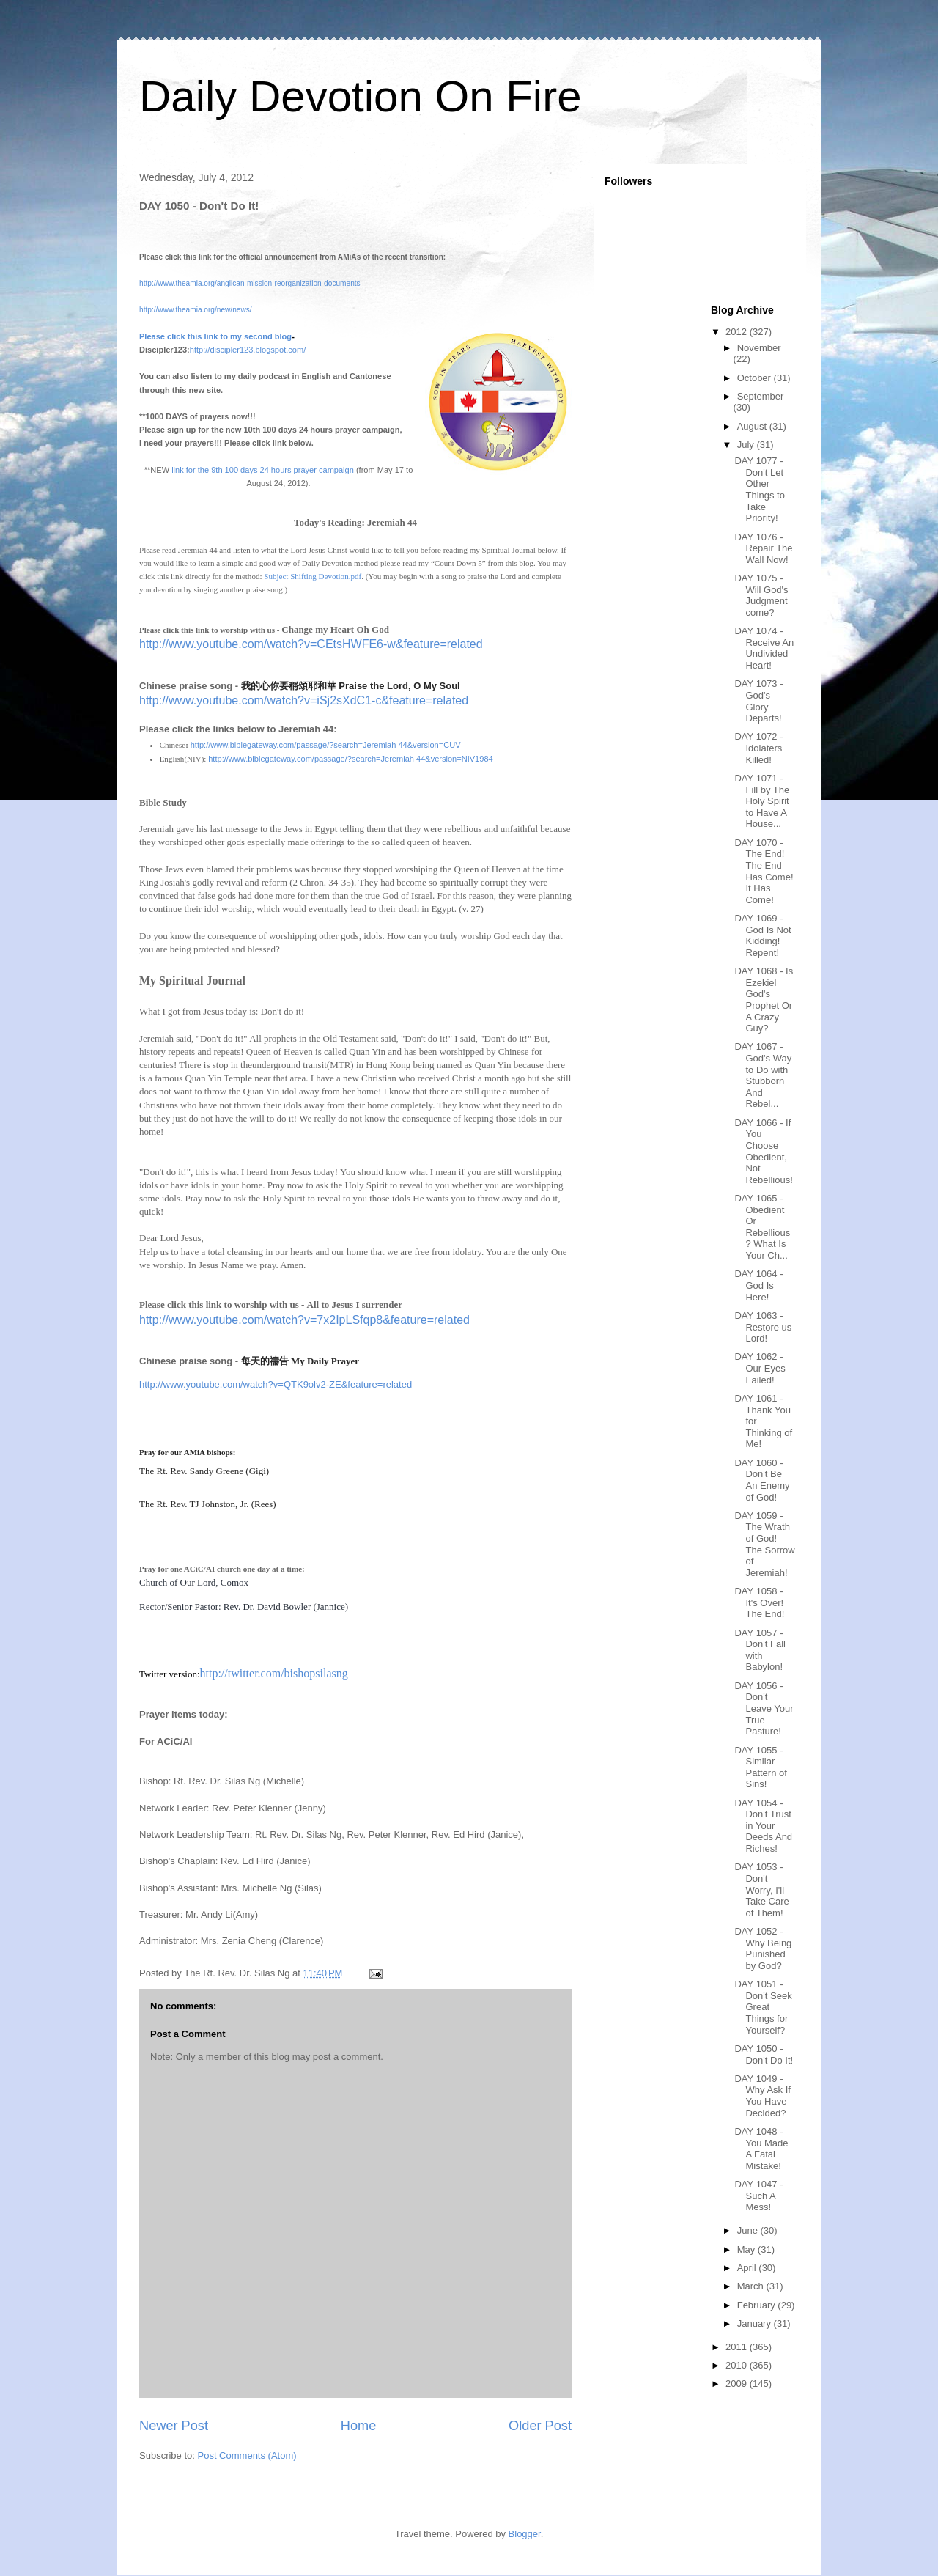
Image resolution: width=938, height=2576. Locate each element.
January (755, 2323)
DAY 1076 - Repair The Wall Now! (763, 548)
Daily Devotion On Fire (360, 96)
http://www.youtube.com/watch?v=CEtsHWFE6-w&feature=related (311, 644)
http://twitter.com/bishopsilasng (274, 1673)
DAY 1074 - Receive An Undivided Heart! (764, 648)
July (747, 444)
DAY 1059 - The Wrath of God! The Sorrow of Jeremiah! (764, 1544)
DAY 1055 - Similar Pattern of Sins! (760, 1767)
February (757, 2305)
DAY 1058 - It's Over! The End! (759, 1602)
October (755, 377)
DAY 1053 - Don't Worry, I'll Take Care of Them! (761, 1889)
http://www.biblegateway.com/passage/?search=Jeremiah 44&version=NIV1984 (350, 758)
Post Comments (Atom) (247, 2455)
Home (359, 2425)
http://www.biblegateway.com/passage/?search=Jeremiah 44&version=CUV (326, 744)
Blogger (525, 2533)
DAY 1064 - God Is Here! (758, 1285)
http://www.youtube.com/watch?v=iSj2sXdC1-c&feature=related (303, 700)
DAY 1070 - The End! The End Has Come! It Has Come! (763, 871)
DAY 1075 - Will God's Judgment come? (761, 595)
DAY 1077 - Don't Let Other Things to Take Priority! (759, 489)
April (748, 2267)
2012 (737, 331)
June (749, 2230)
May (747, 2249)
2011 (737, 2346)
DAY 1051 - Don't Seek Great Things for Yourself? (762, 2007)
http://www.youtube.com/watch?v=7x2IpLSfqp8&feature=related (304, 1320)
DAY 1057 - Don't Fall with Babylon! (760, 1650)
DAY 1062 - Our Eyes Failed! (759, 1368)
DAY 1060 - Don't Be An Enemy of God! (761, 1480)
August (753, 426)
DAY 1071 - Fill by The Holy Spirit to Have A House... (761, 801)
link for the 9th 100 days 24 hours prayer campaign (262, 469)
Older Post (540, 2425)
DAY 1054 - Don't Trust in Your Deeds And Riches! (763, 1825)
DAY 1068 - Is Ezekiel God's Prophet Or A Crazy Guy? (763, 999)
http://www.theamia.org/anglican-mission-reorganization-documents (250, 283)
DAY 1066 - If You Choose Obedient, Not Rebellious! (763, 1151)
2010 (737, 2365)
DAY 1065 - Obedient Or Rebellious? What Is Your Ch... (762, 1227)
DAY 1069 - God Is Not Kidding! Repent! (762, 935)
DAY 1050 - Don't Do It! (763, 2054)
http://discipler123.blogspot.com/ (248, 349)
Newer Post (173, 2425)
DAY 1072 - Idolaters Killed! (758, 748)
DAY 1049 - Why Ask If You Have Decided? (762, 2096)
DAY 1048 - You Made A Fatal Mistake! (761, 2148)
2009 (737, 2383)
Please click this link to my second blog (215, 336)
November (759, 347)
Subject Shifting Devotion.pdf (312, 576)
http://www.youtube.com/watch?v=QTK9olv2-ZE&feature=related (275, 1384)
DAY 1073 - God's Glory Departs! (758, 701)
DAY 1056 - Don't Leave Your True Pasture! (763, 1708)
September (760, 396)
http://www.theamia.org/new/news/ (195, 310)
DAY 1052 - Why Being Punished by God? (762, 1948)
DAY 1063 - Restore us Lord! (762, 1327)
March (752, 2286)
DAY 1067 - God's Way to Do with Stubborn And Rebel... (762, 1075)
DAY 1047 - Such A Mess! (758, 2195)
